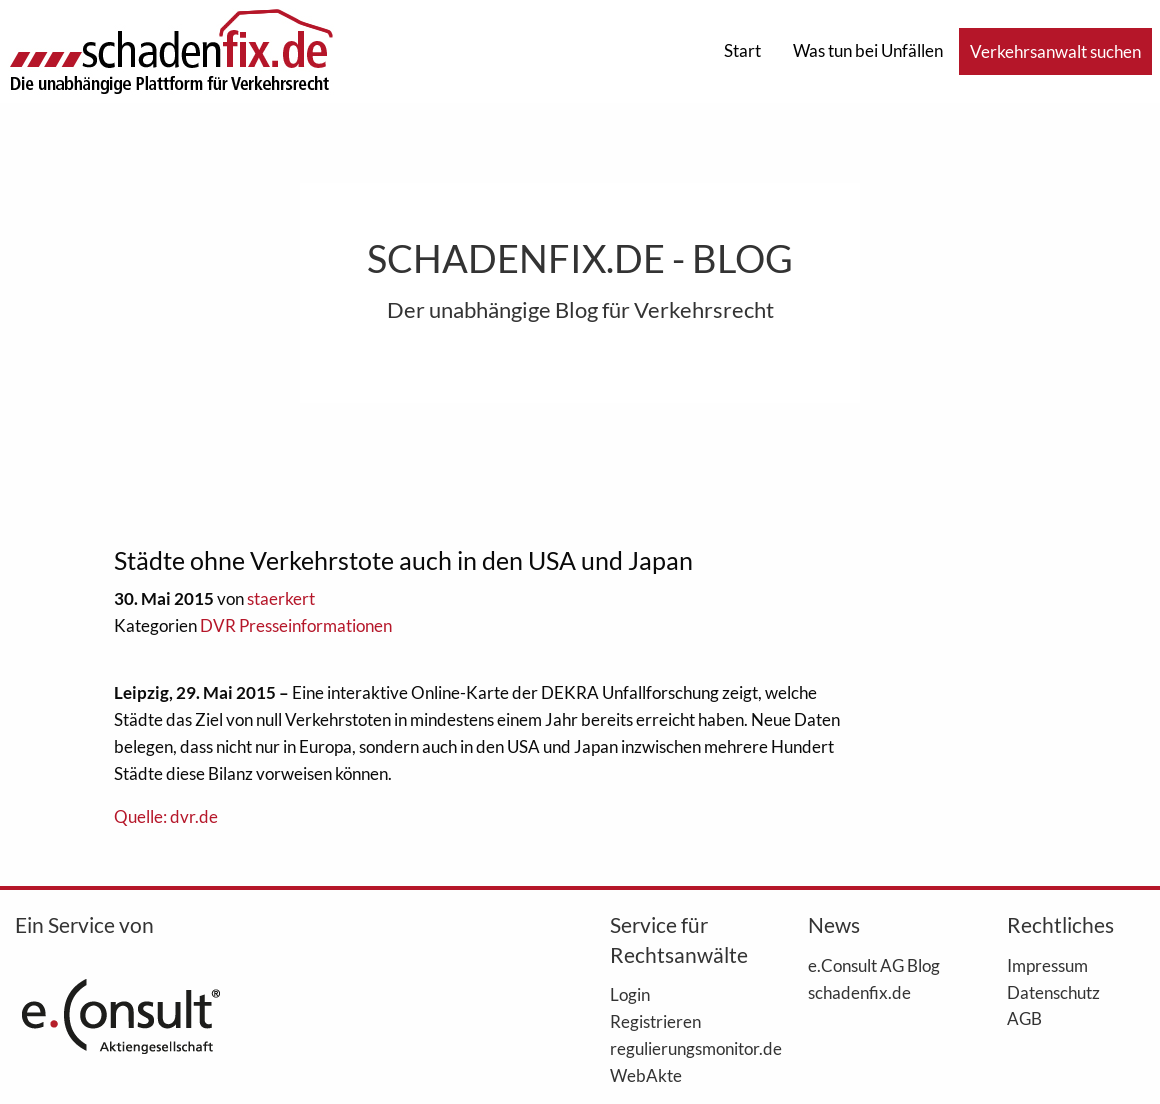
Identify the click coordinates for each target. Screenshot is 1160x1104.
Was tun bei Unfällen (868, 50)
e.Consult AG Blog (874, 965)
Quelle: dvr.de (166, 816)
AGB (1024, 1018)
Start (742, 50)
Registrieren (655, 1021)
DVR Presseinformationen (296, 625)
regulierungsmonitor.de (679, 1048)
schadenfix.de (859, 992)
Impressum (1047, 965)
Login (630, 994)
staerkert (281, 598)
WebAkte (646, 1075)
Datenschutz (1053, 992)
